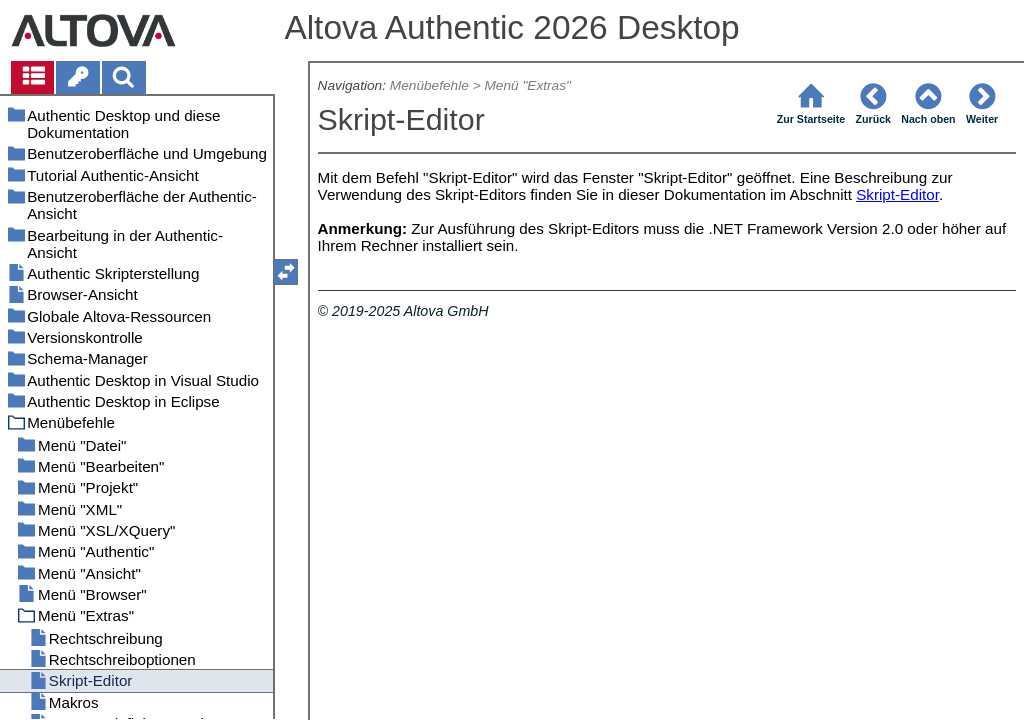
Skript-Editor (897, 194)
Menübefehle (429, 85)
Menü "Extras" (527, 85)
